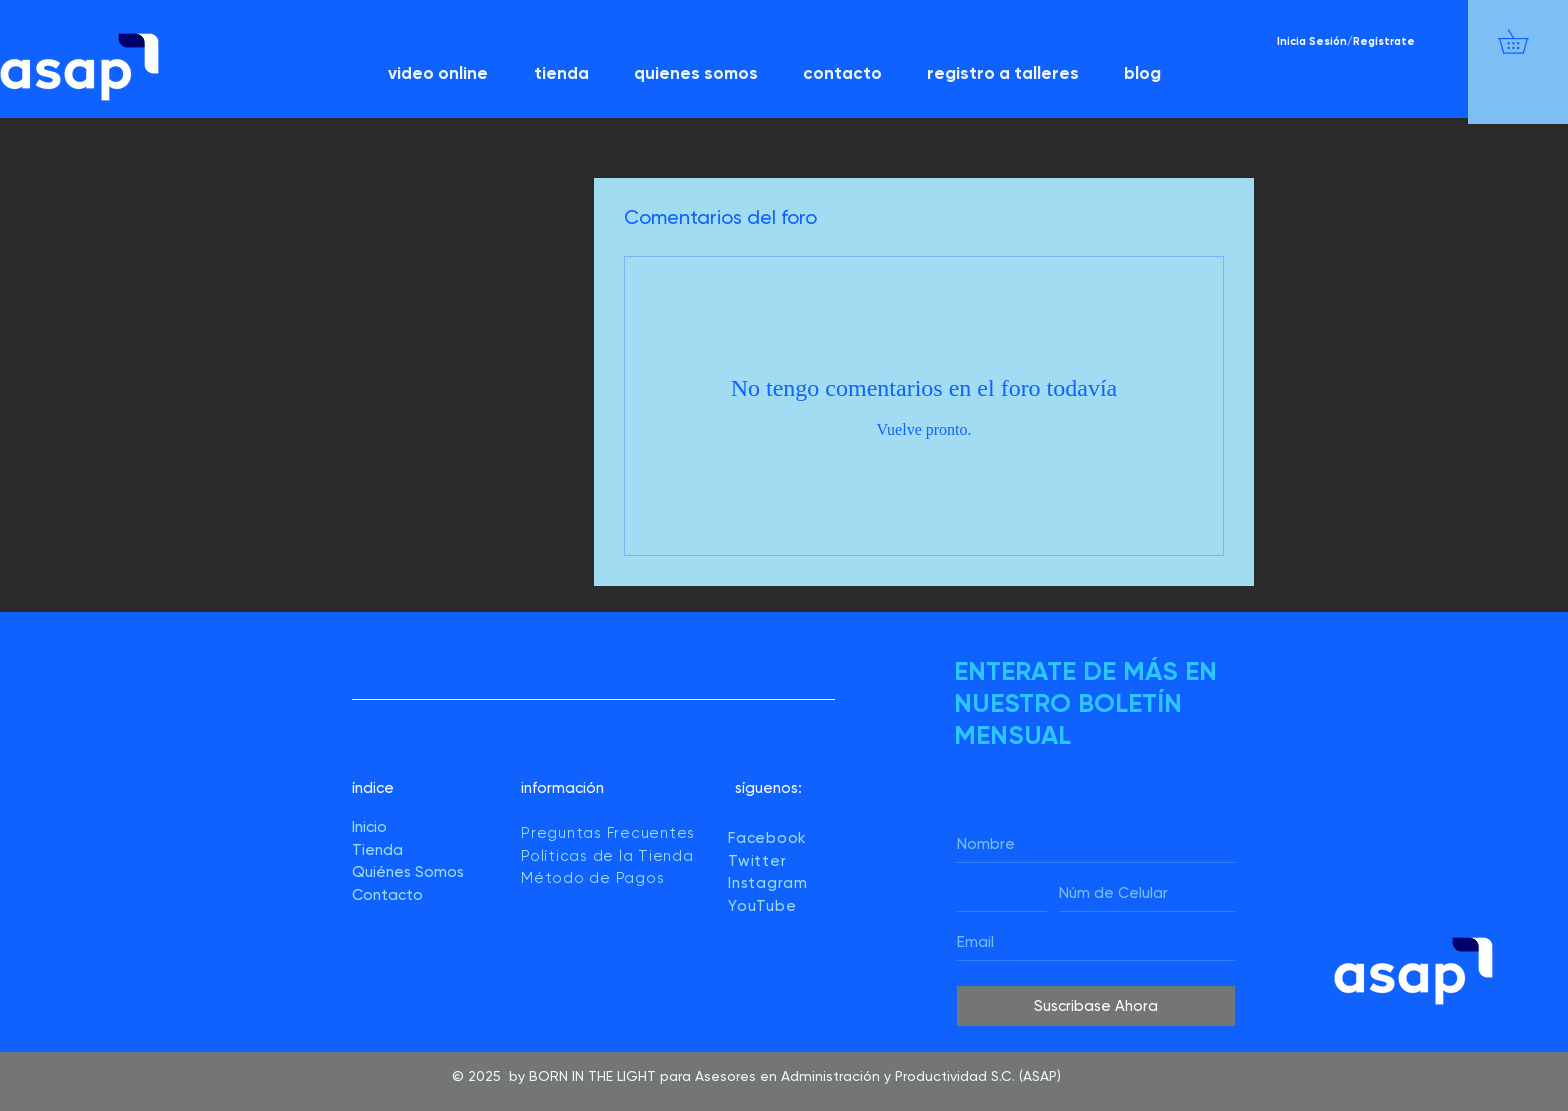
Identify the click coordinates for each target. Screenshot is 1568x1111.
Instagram (768, 883)
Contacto (387, 895)
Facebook (767, 838)
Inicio (369, 827)
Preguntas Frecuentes (608, 833)
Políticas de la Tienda (609, 856)
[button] (1525, 41)
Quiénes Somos (408, 872)
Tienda (377, 850)
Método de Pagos (592, 878)
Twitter (757, 861)
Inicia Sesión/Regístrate (1346, 41)
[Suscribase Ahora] (1096, 1006)
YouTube (762, 906)
